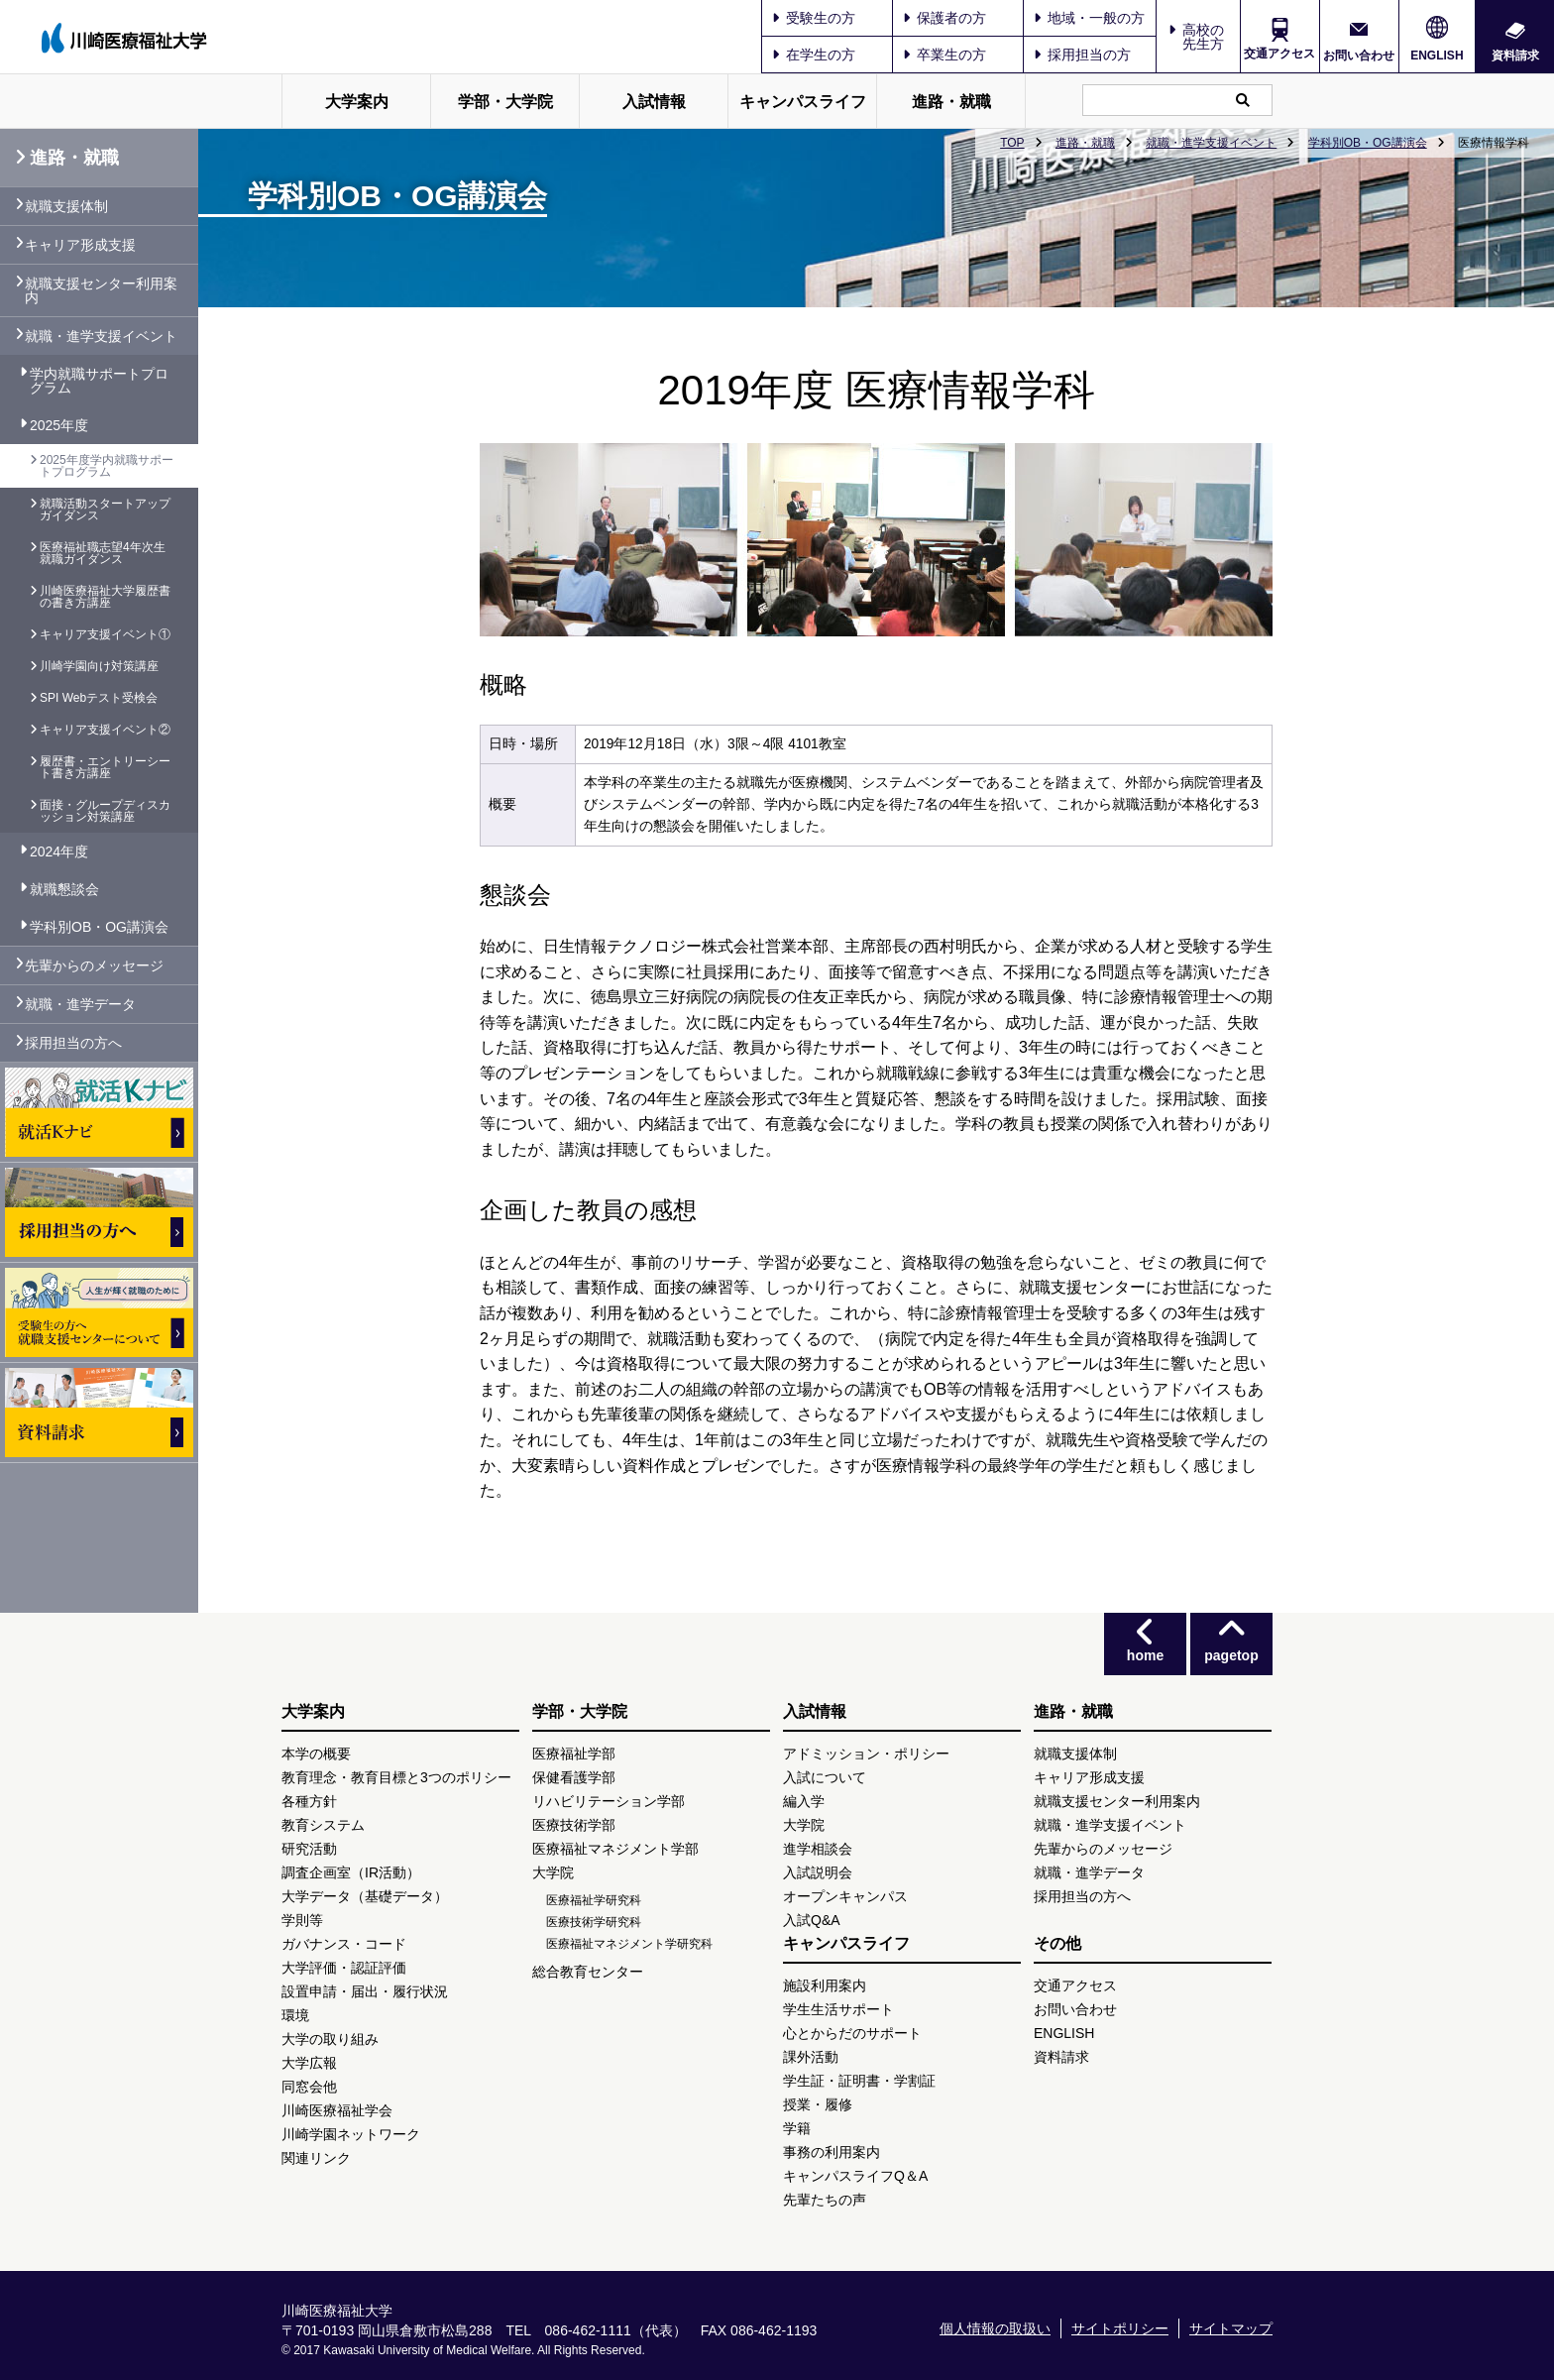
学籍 (797, 2128)
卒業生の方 (944, 54)
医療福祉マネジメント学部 (615, 1849)
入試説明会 (817, 1872)
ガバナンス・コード (343, 1944)
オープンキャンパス (845, 1896)
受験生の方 (813, 18)
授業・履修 (817, 2104)
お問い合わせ (1358, 55)
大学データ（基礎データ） (364, 1896)
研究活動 (309, 1849)
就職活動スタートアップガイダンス (105, 509)
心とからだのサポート (852, 2033)
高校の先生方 (1203, 37)
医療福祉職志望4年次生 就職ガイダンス (103, 553)
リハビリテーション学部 (608, 1801)
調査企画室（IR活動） (350, 1872)
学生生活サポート (838, 2009)
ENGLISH (1436, 55)
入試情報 (654, 101)
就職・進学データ (80, 1004)
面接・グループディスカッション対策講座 (105, 811)
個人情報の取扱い (995, 2328)
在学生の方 (813, 54)
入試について (824, 1777)
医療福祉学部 (573, 1753)
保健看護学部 (573, 1777)
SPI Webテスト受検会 (99, 698)
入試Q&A (811, 1920)
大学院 (553, 1872)
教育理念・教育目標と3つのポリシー (396, 1777)
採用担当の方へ (73, 1043)
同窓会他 (309, 2087)
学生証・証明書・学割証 (859, 2081)
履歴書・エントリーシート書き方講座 (105, 767)
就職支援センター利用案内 (101, 290)
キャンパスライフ (802, 101)
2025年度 (59, 425)
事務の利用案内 (831, 2152)
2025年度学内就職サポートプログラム (106, 466)
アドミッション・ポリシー (866, 1753)
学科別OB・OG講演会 (1367, 143)
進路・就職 (951, 101)
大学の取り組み (330, 2039)
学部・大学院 (505, 101)
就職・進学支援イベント (1211, 143)
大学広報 (309, 2063)
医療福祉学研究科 (593, 1900)
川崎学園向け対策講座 (99, 666)
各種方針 (309, 1801)
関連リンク (316, 2158)
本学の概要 (316, 1753)
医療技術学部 (573, 1825)
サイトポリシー (1119, 2328)
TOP (1012, 143)
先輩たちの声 (824, 2200)
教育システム (323, 1825)
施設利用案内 (824, 1985)
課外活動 (810, 2057)
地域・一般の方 (1089, 18)
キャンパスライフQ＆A (855, 2176)
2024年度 (59, 851)
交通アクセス (1279, 53)
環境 (295, 2015)
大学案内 (356, 101)
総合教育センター (587, 1972)
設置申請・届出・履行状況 (364, 1991)
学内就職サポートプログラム (99, 381)
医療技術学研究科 (593, 1922)
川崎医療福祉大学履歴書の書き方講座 (105, 597)
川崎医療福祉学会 (336, 2110)
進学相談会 (817, 1849)
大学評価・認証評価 (343, 1968)
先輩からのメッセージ (94, 965)
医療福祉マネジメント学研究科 (629, 1944)
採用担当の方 (1082, 54)
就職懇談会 (64, 889)
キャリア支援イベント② (105, 730)
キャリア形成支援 (80, 245)
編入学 (804, 1801)
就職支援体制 (66, 206)
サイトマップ (1231, 2328)
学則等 (302, 1920)
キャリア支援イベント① (105, 634)
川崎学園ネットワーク (350, 2134)
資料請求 (1515, 55)
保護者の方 (944, 18)
